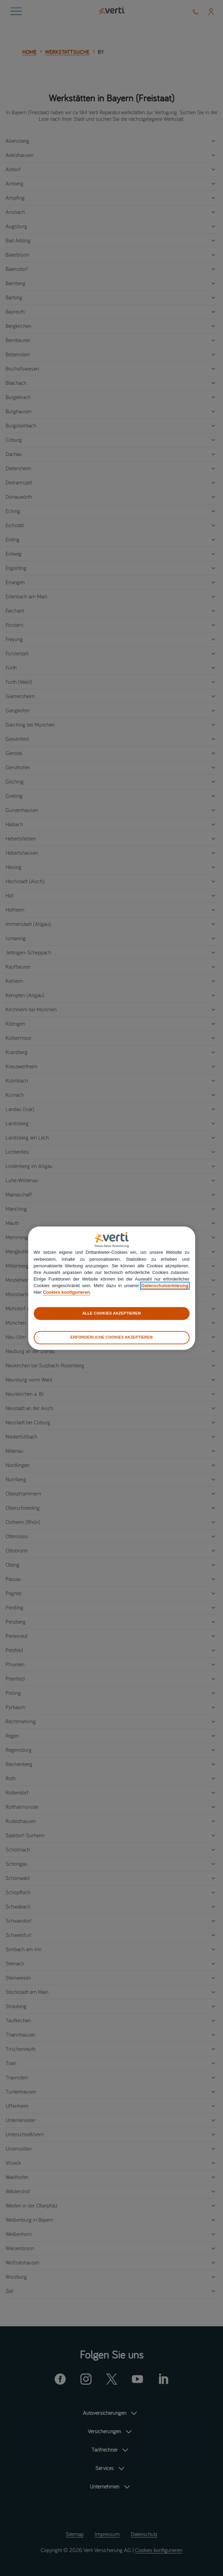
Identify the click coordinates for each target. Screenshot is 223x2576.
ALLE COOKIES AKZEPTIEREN (111, 1313)
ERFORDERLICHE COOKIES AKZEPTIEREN (111, 1337)
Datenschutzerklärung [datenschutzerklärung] (165, 1286)
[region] (111, 1288)
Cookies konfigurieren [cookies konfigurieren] (66, 1292)
